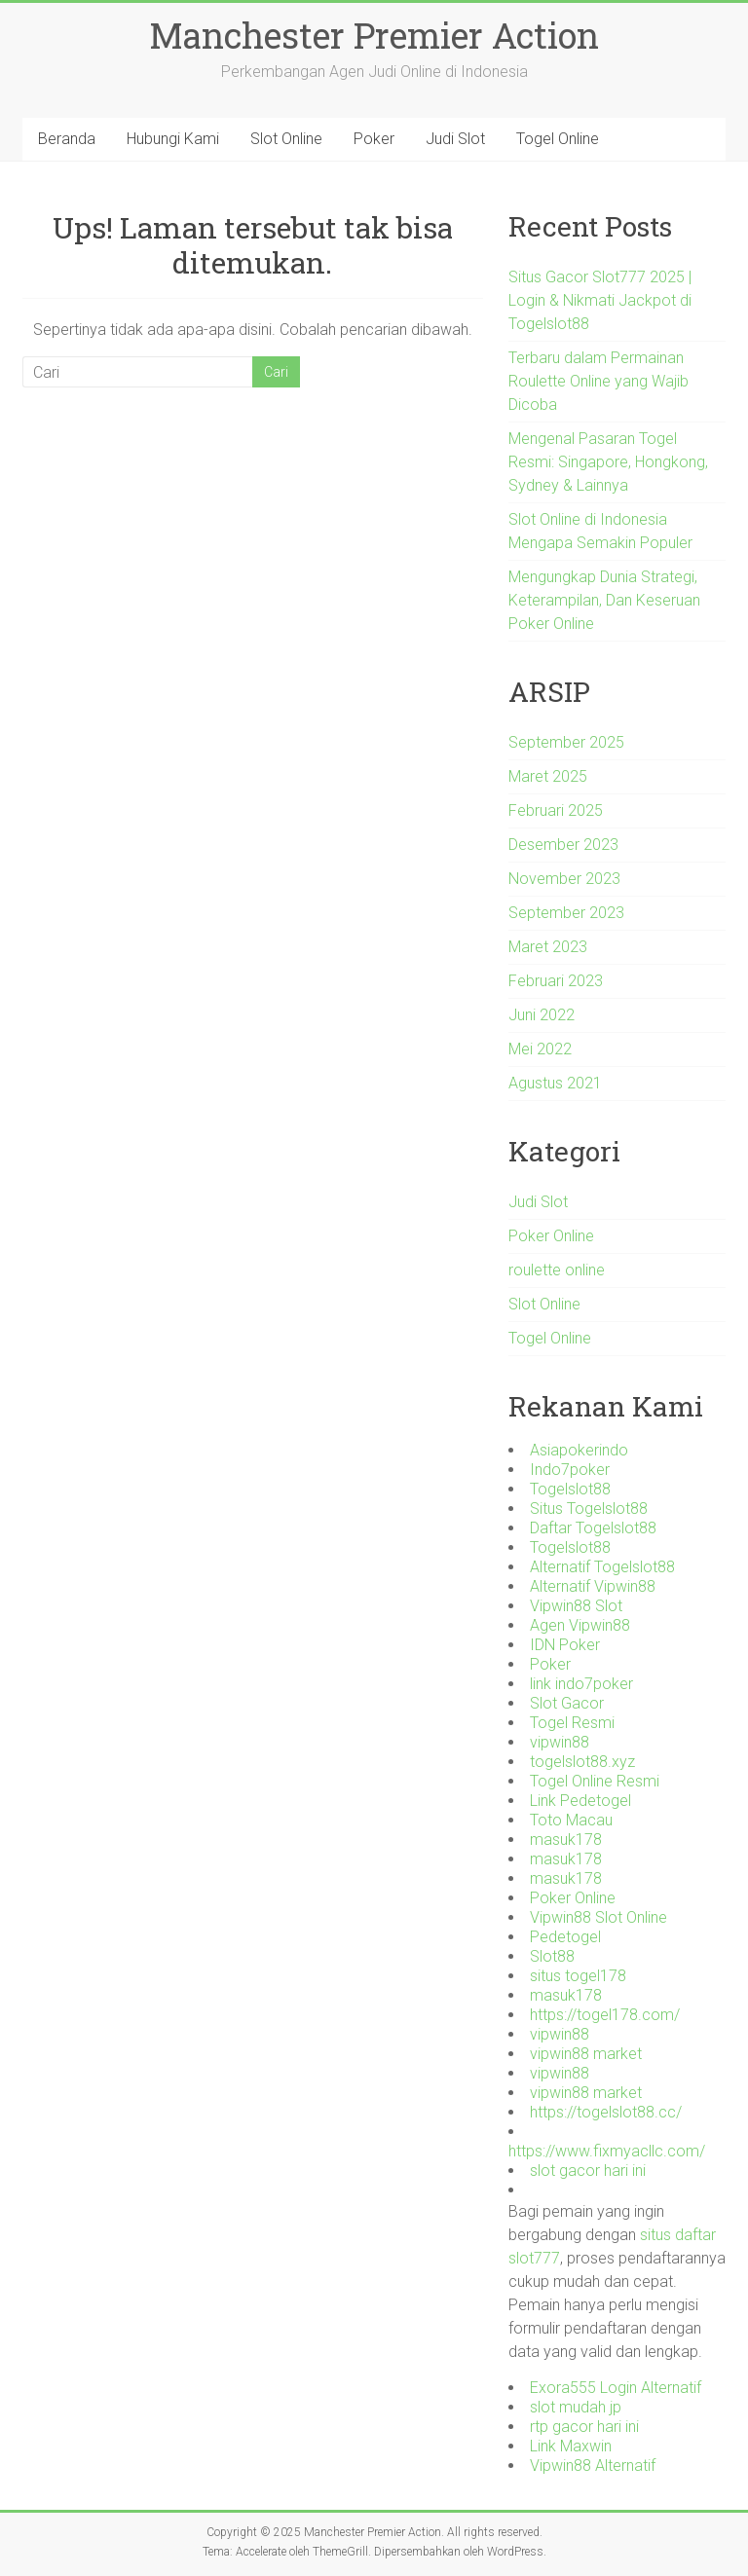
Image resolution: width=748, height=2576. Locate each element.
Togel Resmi (572, 1722)
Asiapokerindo (579, 1450)
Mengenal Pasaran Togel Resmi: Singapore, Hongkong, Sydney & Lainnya (608, 462)
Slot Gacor (567, 1703)
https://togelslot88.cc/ (606, 2112)
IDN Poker (565, 1645)
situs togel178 (578, 1976)
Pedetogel (565, 1937)
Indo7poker (570, 1469)
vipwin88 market (586, 2053)
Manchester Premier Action (374, 35)
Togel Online (557, 138)
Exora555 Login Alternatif (615, 2387)
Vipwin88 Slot (576, 1606)
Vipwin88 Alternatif (592, 2465)
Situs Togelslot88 (589, 1508)
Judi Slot (455, 138)
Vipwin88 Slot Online (598, 1917)
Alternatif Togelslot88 (602, 1567)
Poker (374, 138)
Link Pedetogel (580, 1800)
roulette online (556, 1270)
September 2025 (566, 742)
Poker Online (551, 1236)
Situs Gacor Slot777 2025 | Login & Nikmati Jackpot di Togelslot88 (600, 300)
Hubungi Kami (173, 138)
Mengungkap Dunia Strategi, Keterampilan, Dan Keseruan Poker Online (604, 600)
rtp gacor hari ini (584, 2426)
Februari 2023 (555, 981)
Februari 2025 (555, 810)
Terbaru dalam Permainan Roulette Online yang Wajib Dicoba (598, 381)
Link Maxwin (571, 2446)
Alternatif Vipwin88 (592, 1586)
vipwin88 (559, 1742)
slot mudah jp (575, 2407)
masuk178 (566, 1839)
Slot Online (286, 138)
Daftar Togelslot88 (593, 1528)
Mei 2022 (540, 1049)
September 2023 (566, 912)
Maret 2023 (547, 947)
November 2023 (564, 878)
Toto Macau (571, 1820)
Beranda (66, 138)
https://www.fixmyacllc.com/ (606, 2151)
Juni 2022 (541, 1015)
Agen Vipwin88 (580, 1625)
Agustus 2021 (555, 1083)
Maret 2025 (547, 776)
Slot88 (552, 1956)
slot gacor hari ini (588, 2170)
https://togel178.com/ (605, 2015)
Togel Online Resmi (594, 1781)
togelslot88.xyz (582, 1761)
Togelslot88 (570, 1489)
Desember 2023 (563, 844)
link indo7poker (581, 1683)
